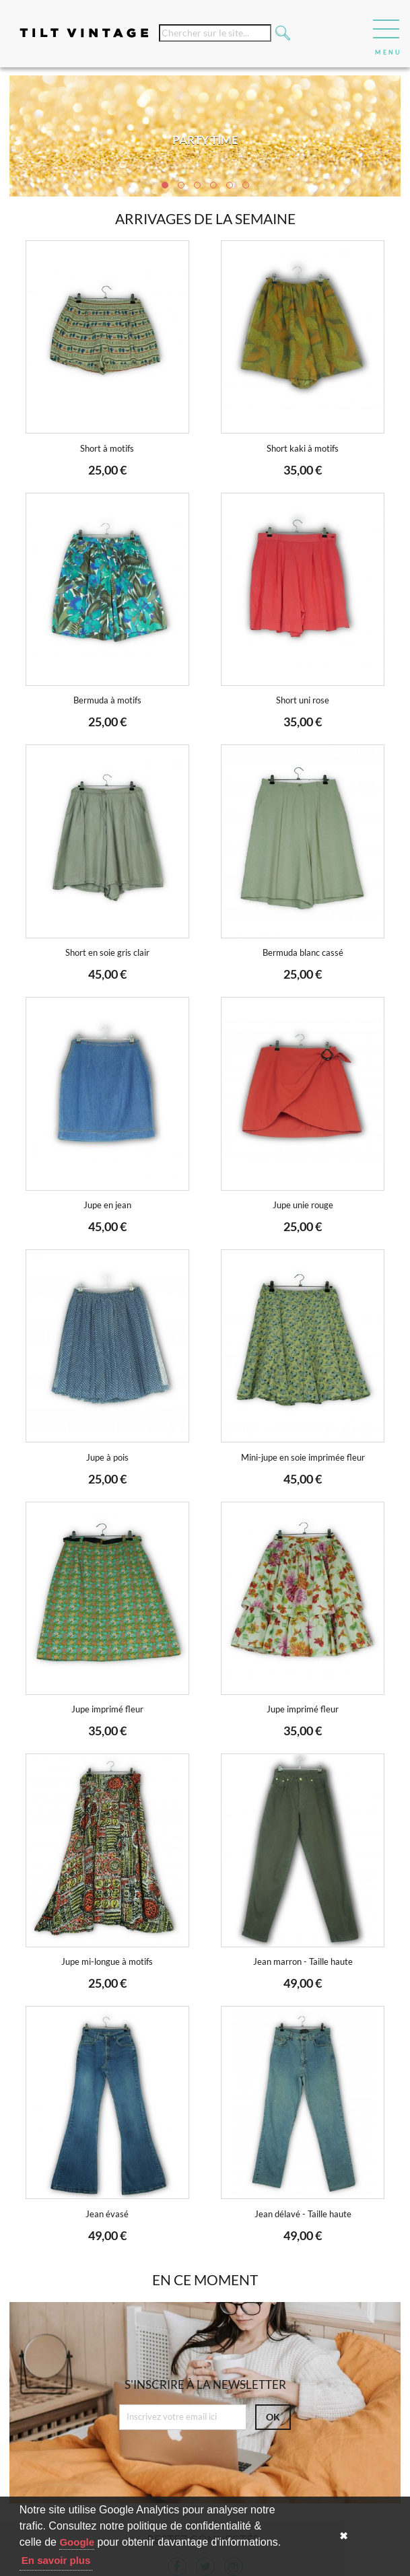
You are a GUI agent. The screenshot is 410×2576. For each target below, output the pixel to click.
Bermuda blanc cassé (303, 953)
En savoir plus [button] (56, 2560)
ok (273, 2417)
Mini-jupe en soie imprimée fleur (303, 1458)
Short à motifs (107, 449)
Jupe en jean (107, 1205)
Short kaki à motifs (303, 449)
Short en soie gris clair (107, 953)
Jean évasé (107, 2214)
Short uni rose (302, 700)
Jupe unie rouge (303, 1205)
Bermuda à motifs (107, 700)
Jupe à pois (107, 1458)
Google (76, 2542)
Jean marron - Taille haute (303, 1962)
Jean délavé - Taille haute (302, 2214)
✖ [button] (343, 2536)
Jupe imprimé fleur (107, 1709)
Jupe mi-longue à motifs (107, 1962)
